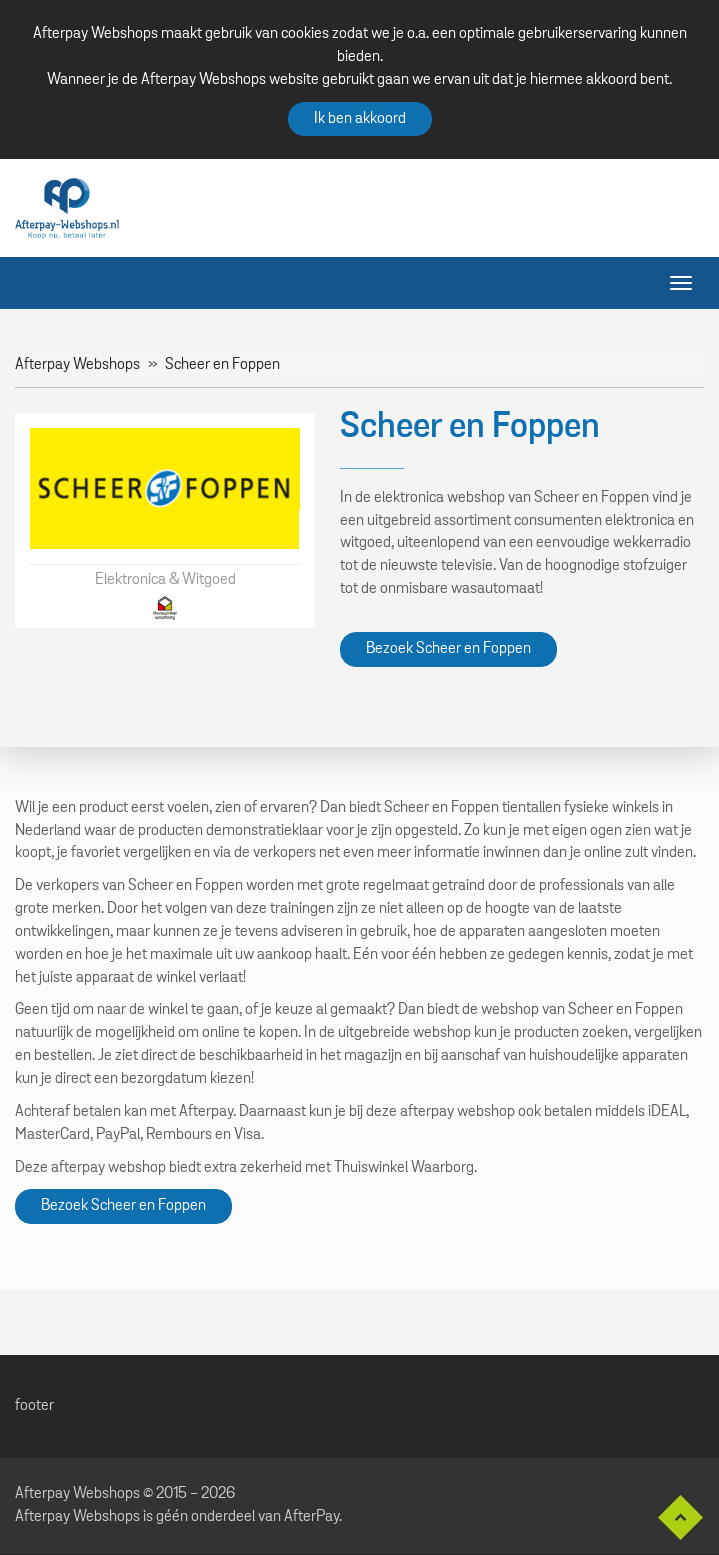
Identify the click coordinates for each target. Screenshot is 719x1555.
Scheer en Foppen (222, 365)
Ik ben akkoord (360, 119)
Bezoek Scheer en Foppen (448, 649)
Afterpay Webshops (77, 365)
